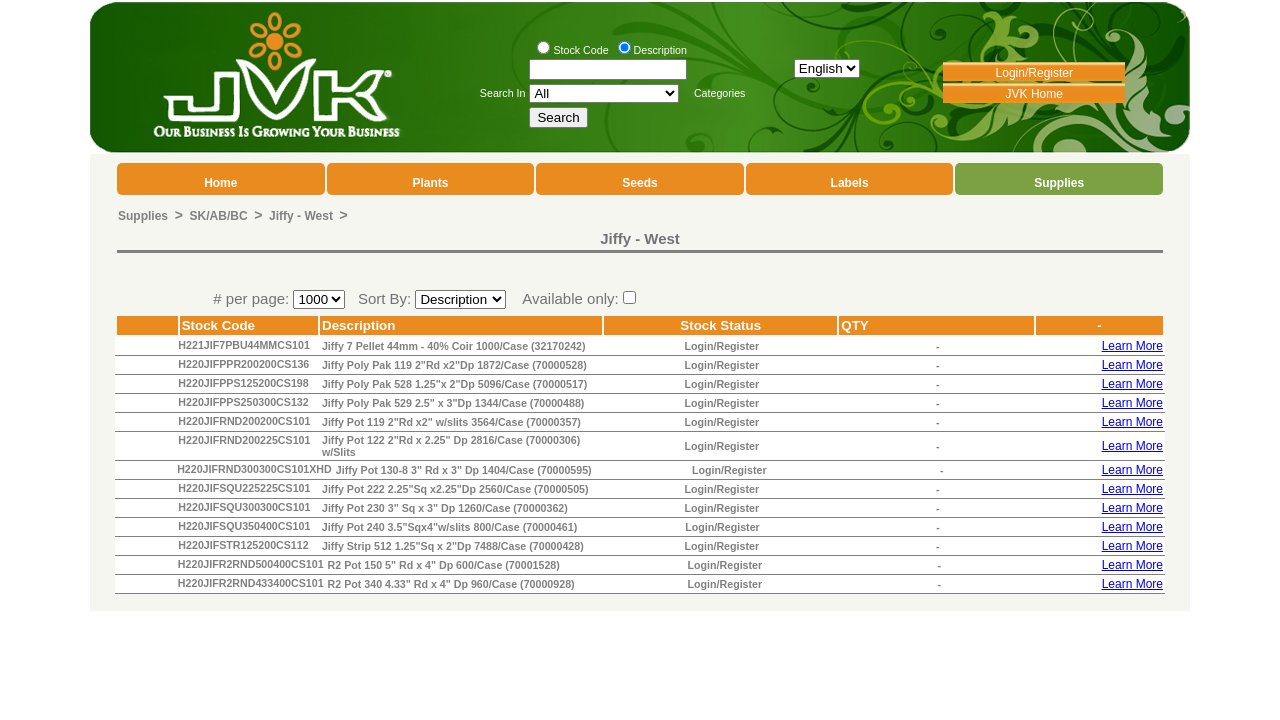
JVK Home (1034, 94)
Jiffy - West (301, 216)
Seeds (639, 183)
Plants (430, 183)
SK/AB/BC (219, 216)
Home (220, 183)
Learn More (1132, 346)
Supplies (1059, 183)
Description (660, 50)
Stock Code (580, 50)
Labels (850, 183)
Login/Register (1034, 73)
